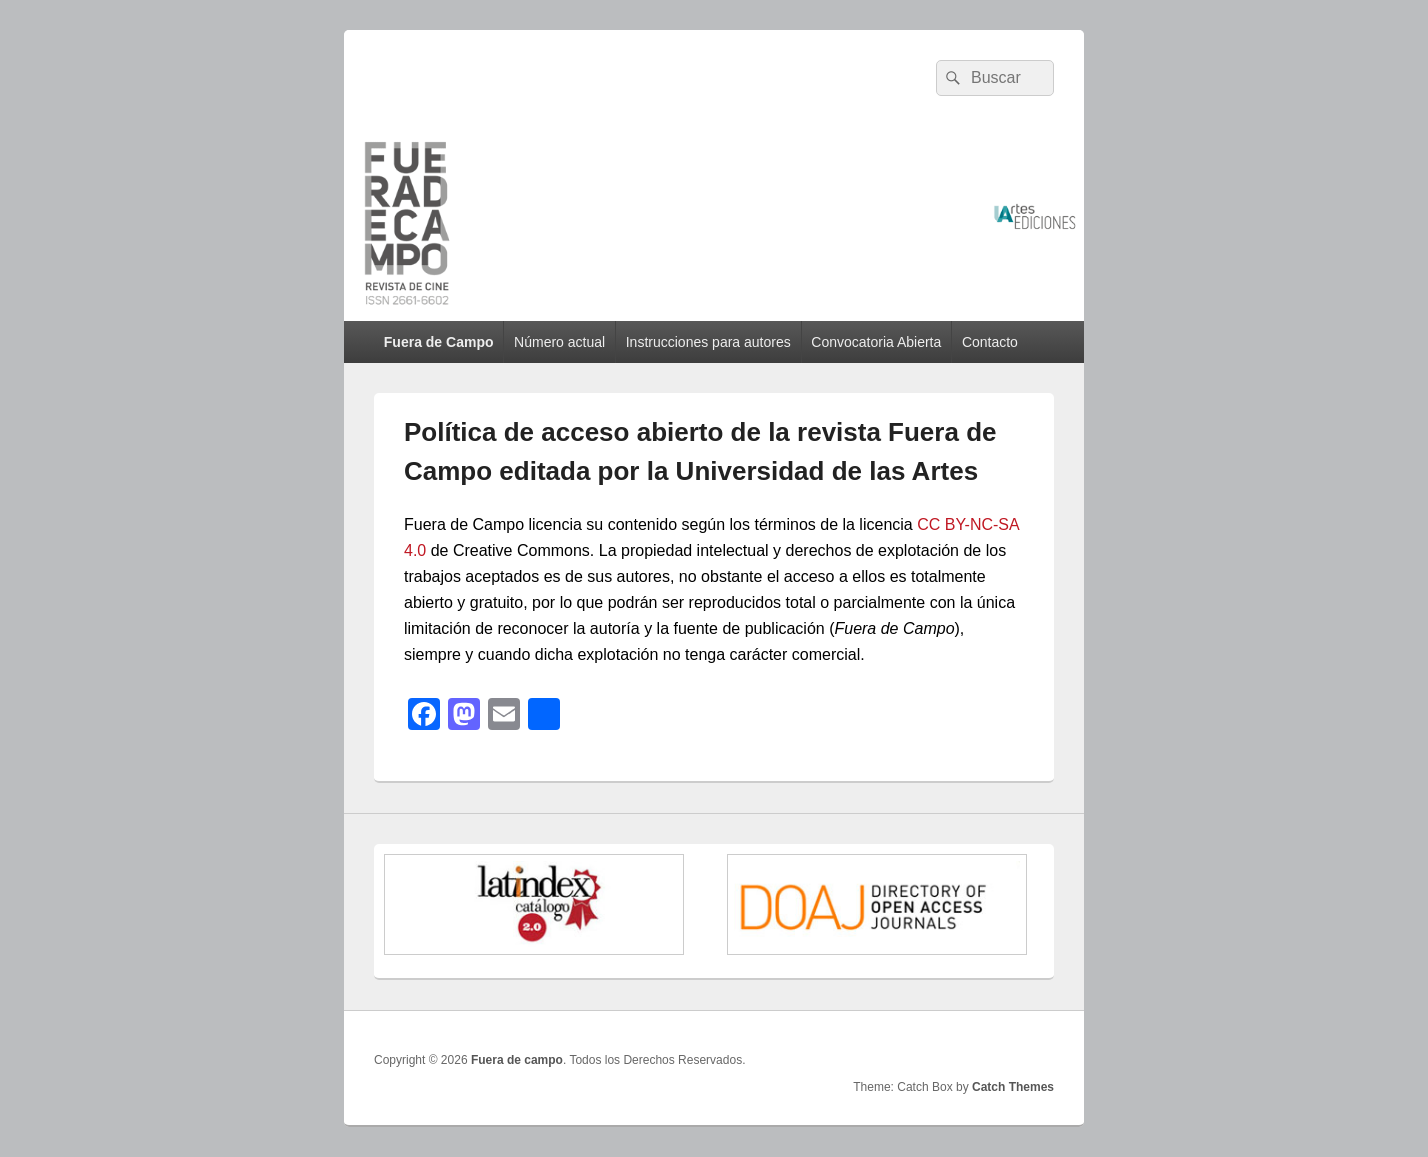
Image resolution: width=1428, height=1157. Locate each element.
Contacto (990, 342)
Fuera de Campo (439, 342)
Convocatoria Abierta (876, 342)
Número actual (559, 342)
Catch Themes (1013, 1087)
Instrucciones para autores (708, 342)
